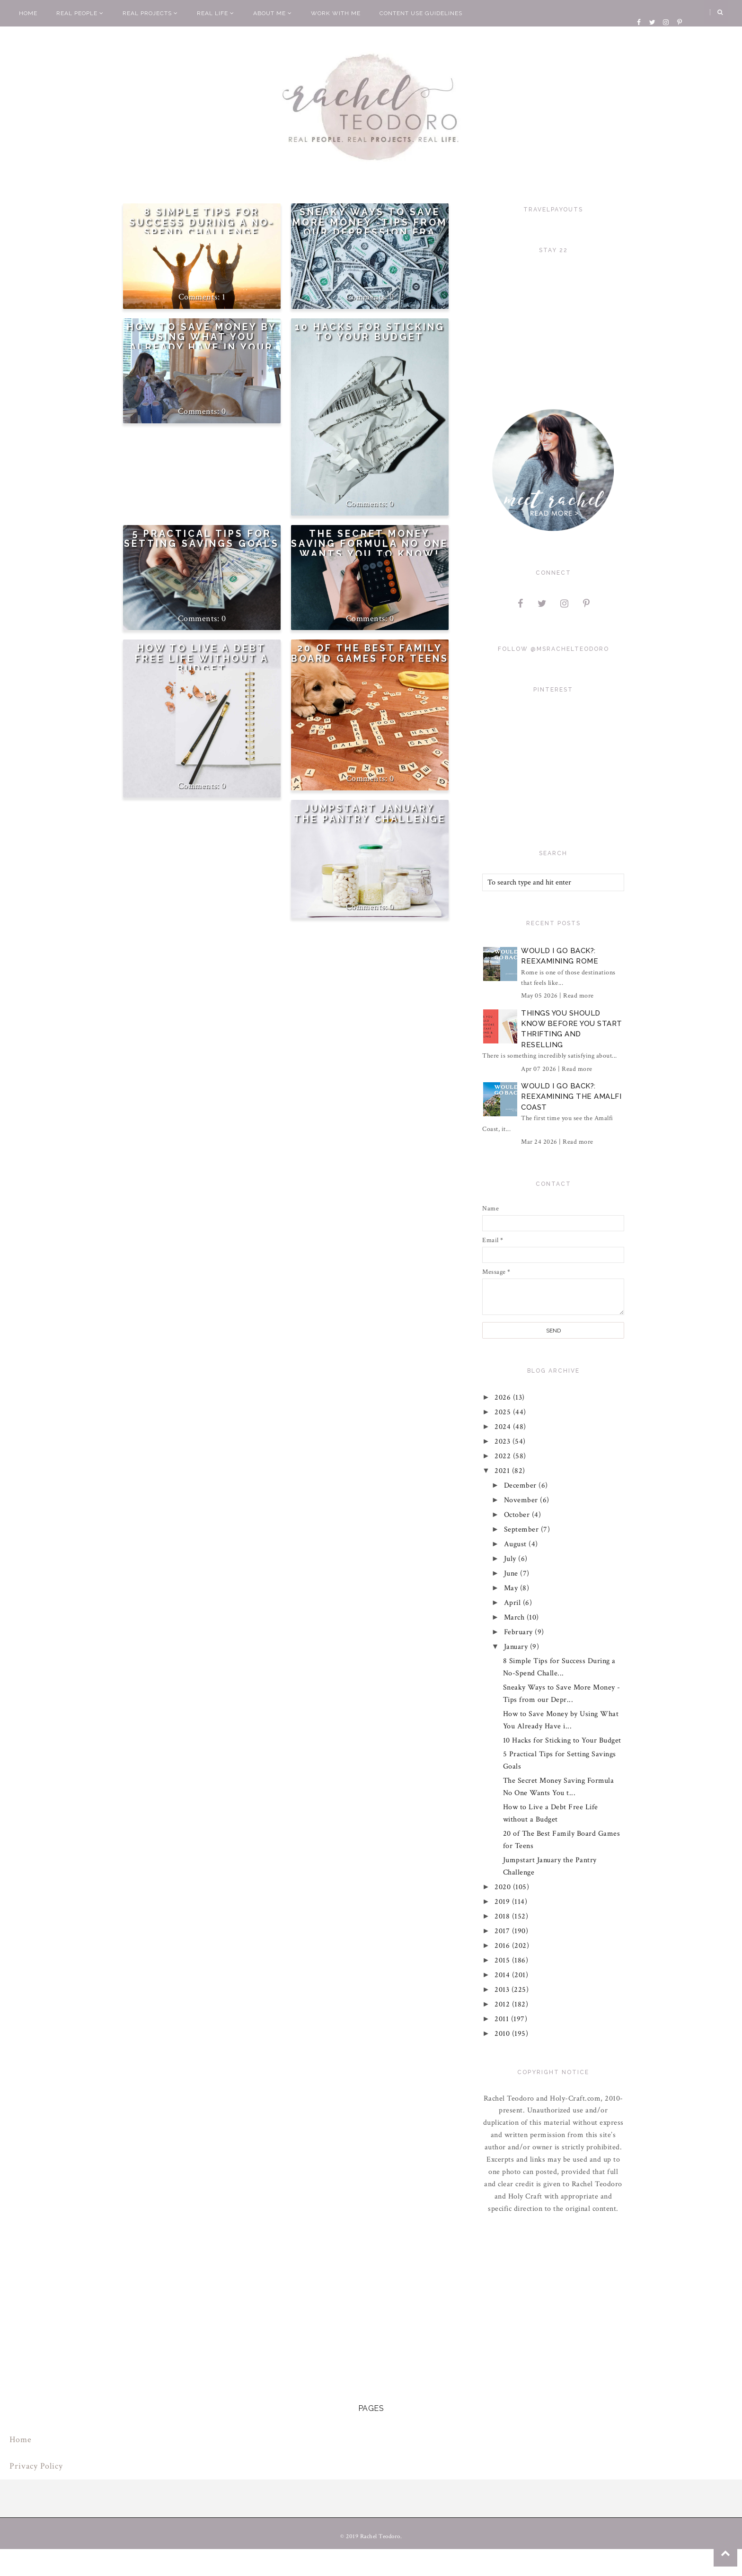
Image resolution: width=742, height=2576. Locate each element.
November (522, 1500)
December (521, 1485)
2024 (504, 1427)
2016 (503, 1946)
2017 (503, 1931)
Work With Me (336, 13)
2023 (504, 1441)
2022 (504, 1456)
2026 (504, 1397)
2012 (503, 2004)
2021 (503, 1471)
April (513, 1603)
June (512, 1573)
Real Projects (150, 13)
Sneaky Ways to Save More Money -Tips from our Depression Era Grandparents (369, 227)
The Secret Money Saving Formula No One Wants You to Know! (369, 544)
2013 (503, 1990)
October (518, 1515)
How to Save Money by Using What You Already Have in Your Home (202, 342)
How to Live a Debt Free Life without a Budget (202, 658)
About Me (272, 13)
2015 (503, 1960)
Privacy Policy (36, 2466)
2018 (503, 1916)
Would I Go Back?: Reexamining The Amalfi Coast (571, 1097)
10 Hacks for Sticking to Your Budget (370, 332)
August (516, 1544)
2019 (503, 1902)
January (517, 1647)
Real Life (215, 13)
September (522, 1529)
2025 (504, 1412)
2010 (503, 2034)
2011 (503, 2019)
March (515, 1617)
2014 (503, 1975)
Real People (80, 13)
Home (28, 13)
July (511, 1559)
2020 (504, 1887)
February (519, 1632)
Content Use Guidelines (421, 13)
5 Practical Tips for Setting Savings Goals (201, 539)
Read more (578, 995)
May (512, 1588)
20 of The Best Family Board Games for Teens (370, 653)
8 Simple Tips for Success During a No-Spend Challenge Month (201, 227)
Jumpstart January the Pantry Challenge (370, 813)
